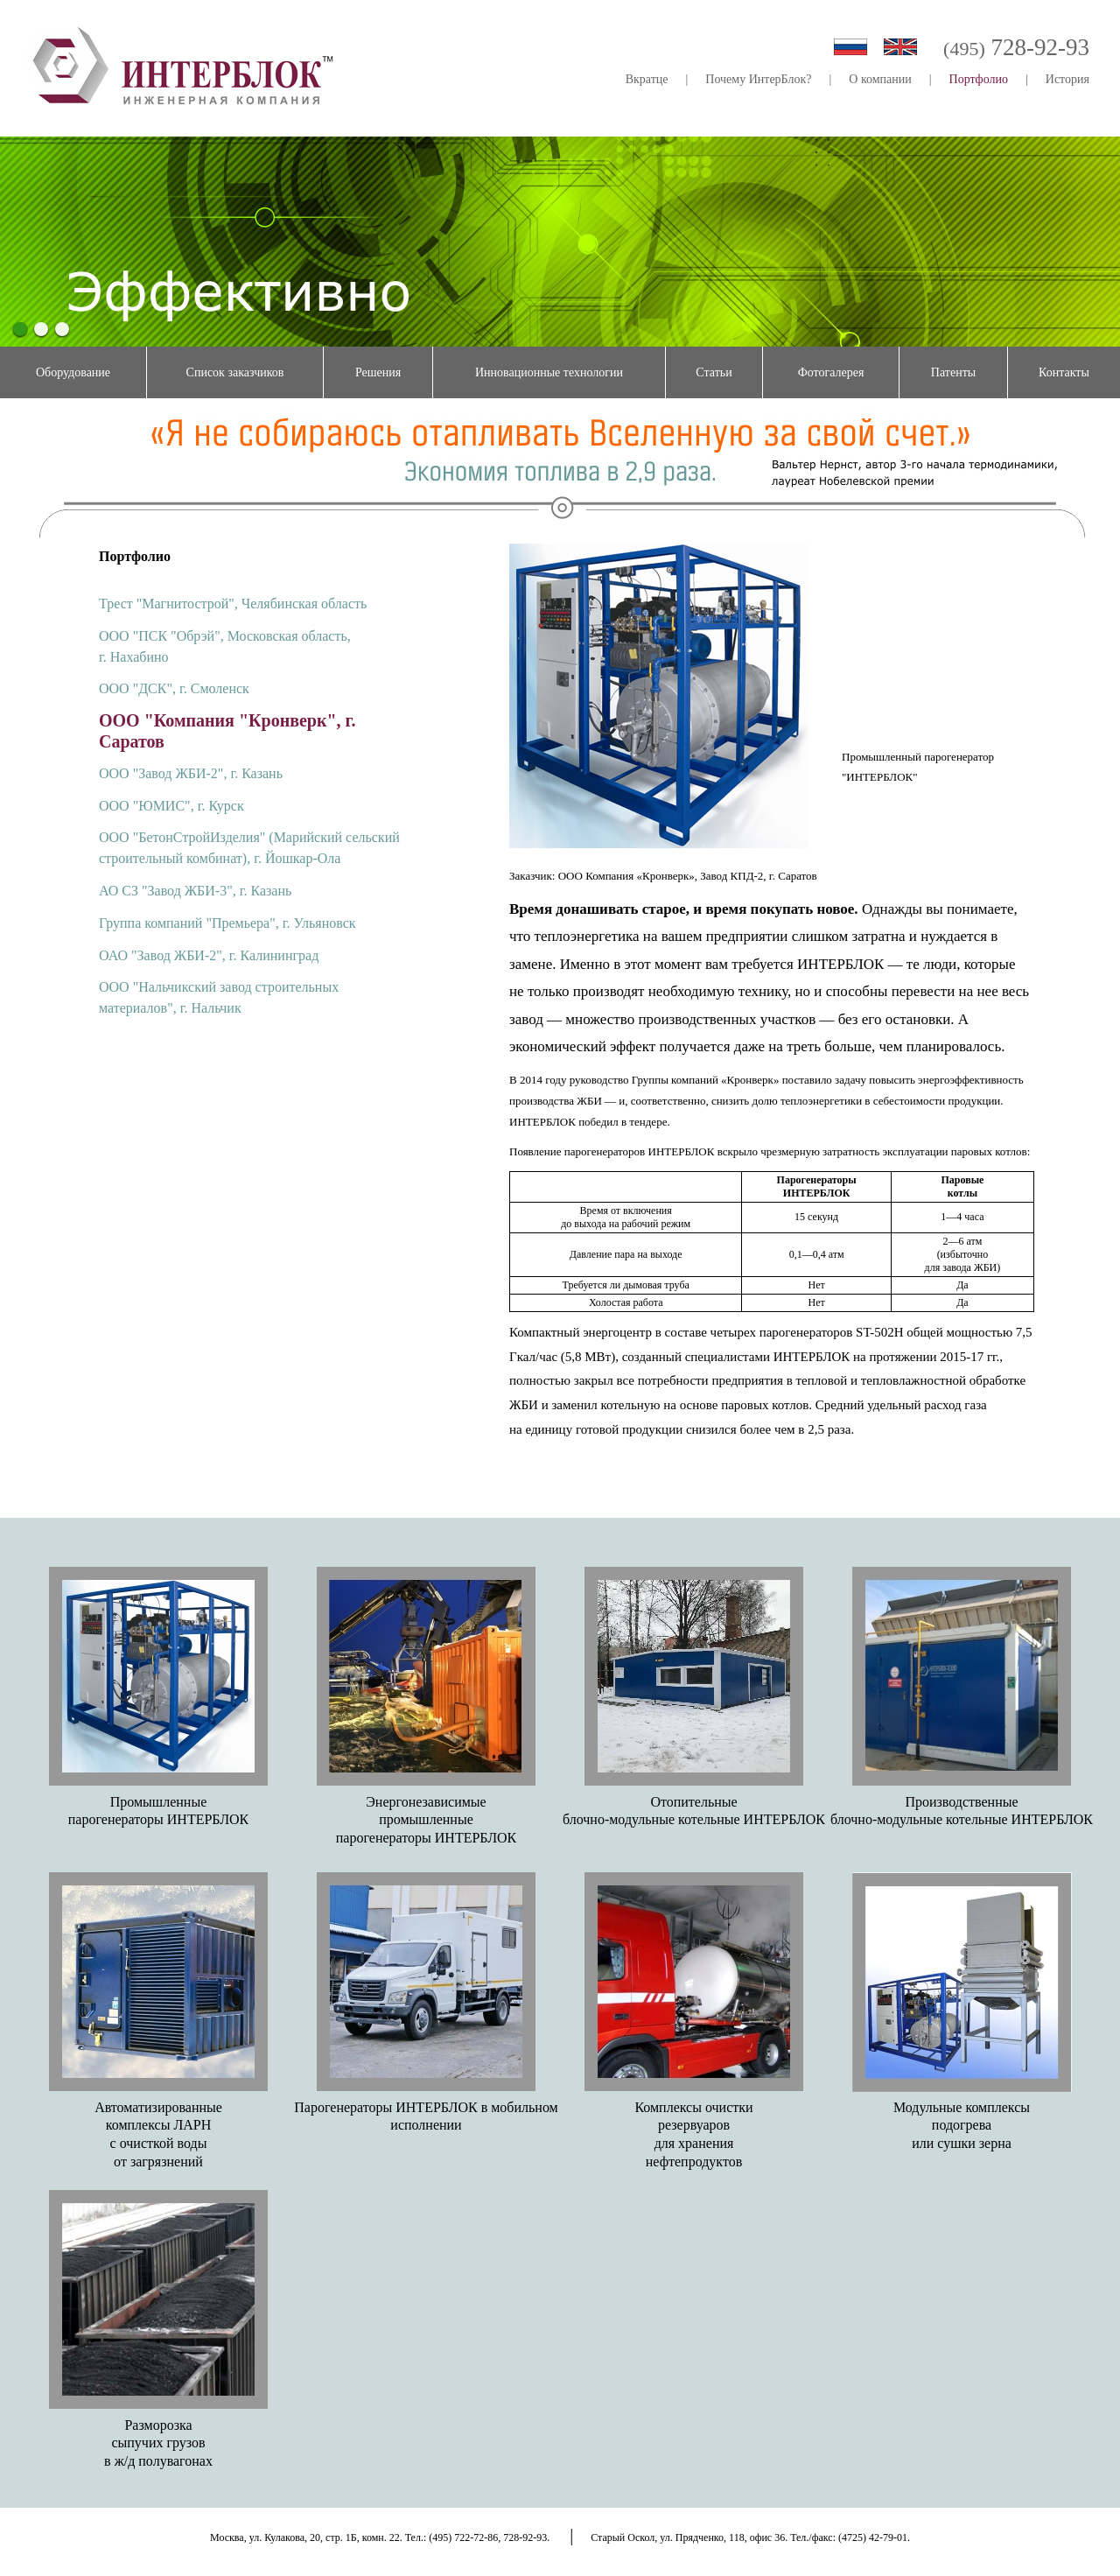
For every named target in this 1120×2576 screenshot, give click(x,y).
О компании (880, 79)
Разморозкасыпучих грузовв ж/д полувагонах (158, 2443)
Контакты (1064, 372)
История (1067, 79)
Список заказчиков (235, 372)
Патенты (953, 372)
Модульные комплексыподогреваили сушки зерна (961, 2125)
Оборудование (73, 372)
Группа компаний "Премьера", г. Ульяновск (227, 923)
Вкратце (647, 79)
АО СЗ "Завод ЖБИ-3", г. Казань (195, 890)
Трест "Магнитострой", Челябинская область (233, 603)
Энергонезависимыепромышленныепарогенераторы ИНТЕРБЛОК (426, 1820)
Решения (378, 372)
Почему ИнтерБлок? (758, 79)
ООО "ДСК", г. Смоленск (174, 688)
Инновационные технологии (549, 372)
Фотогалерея (831, 372)
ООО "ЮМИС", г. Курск (171, 805)
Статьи (714, 372)
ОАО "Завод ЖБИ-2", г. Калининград (208, 955)
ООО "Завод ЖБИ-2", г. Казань (191, 773)
